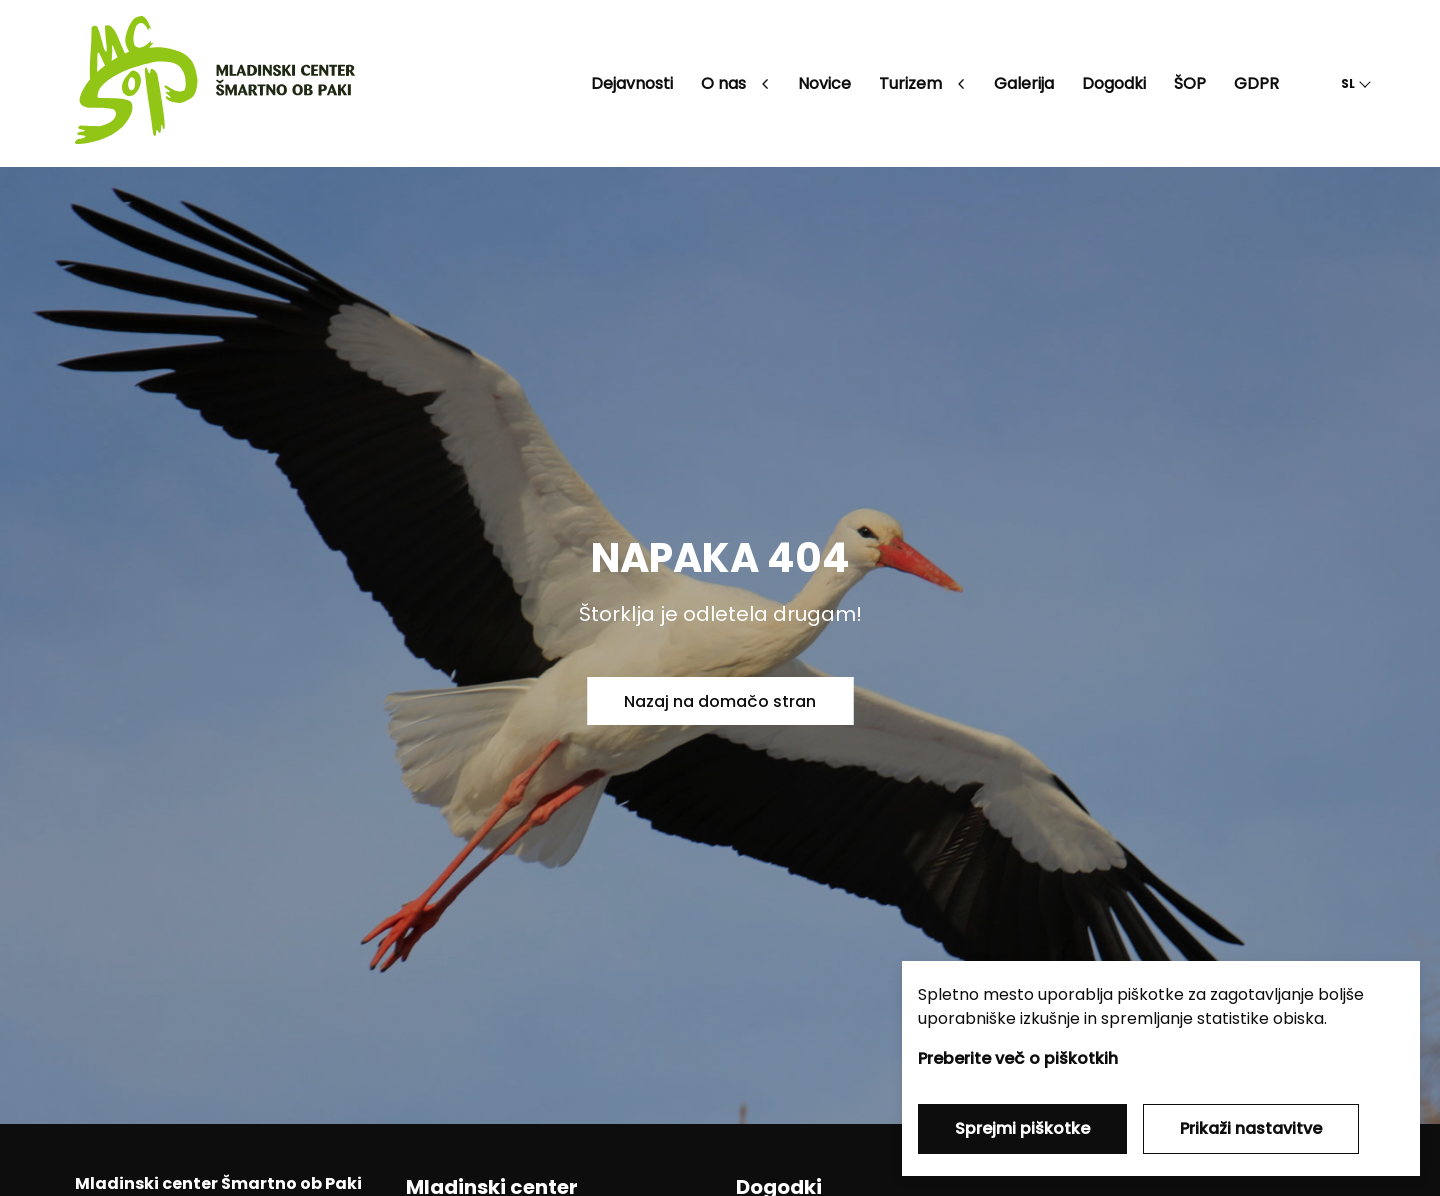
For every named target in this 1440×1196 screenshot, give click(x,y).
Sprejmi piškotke (1022, 1128)
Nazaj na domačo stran (720, 701)
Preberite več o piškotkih (1018, 1058)
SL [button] (1348, 83)
